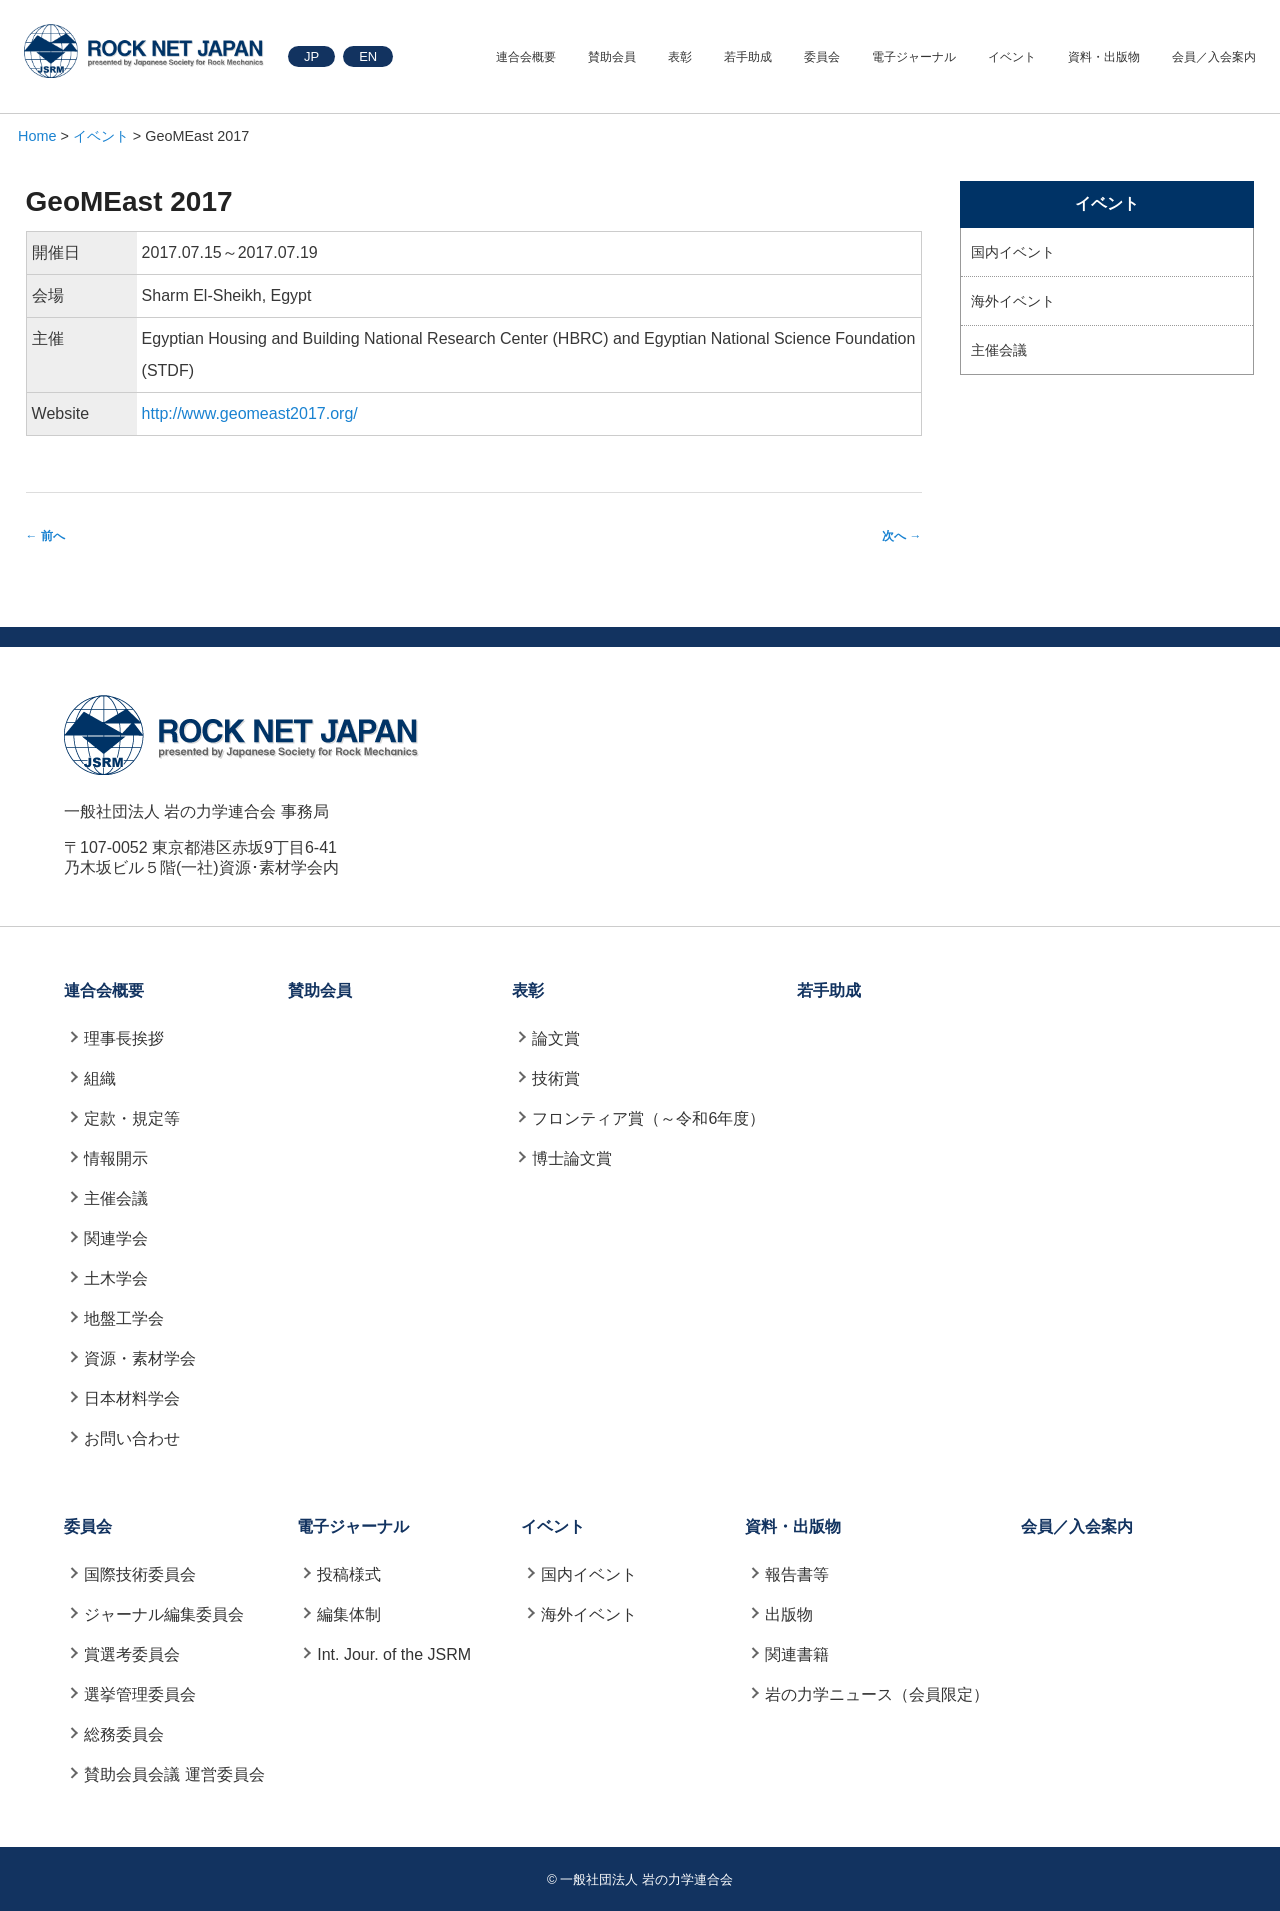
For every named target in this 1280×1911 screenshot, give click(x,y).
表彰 (680, 57)
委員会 (822, 57)
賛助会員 (612, 57)
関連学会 (116, 1238)
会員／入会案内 (1214, 57)
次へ (901, 536)
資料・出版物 (1104, 57)
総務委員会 (124, 1734)
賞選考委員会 (132, 1654)
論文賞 (556, 1038)
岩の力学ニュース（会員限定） (877, 1694)
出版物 (789, 1614)
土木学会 (116, 1278)
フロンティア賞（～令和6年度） (648, 1118)
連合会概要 (526, 57)
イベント (1012, 57)
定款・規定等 (132, 1118)
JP (311, 56)
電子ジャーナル (914, 57)
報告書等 (797, 1574)
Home (37, 136)
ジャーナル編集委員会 (164, 1614)
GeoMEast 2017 (129, 201)
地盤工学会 (124, 1318)
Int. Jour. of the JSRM (394, 1654)
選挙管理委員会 (140, 1694)
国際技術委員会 (140, 1574)
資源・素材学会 (140, 1358)
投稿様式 (349, 1574)
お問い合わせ (132, 1438)
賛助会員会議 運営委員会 (174, 1774)
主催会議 (999, 350)
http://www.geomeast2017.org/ (250, 413)
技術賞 (556, 1078)
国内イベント (1013, 252)
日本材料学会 (132, 1398)
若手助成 (748, 57)
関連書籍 (797, 1654)
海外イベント (1013, 301)
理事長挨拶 (124, 1038)
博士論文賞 (572, 1158)
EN (368, 56)
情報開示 (116, 1158)
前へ (45, 536)
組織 (100, 1078)
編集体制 (349, 1614)
